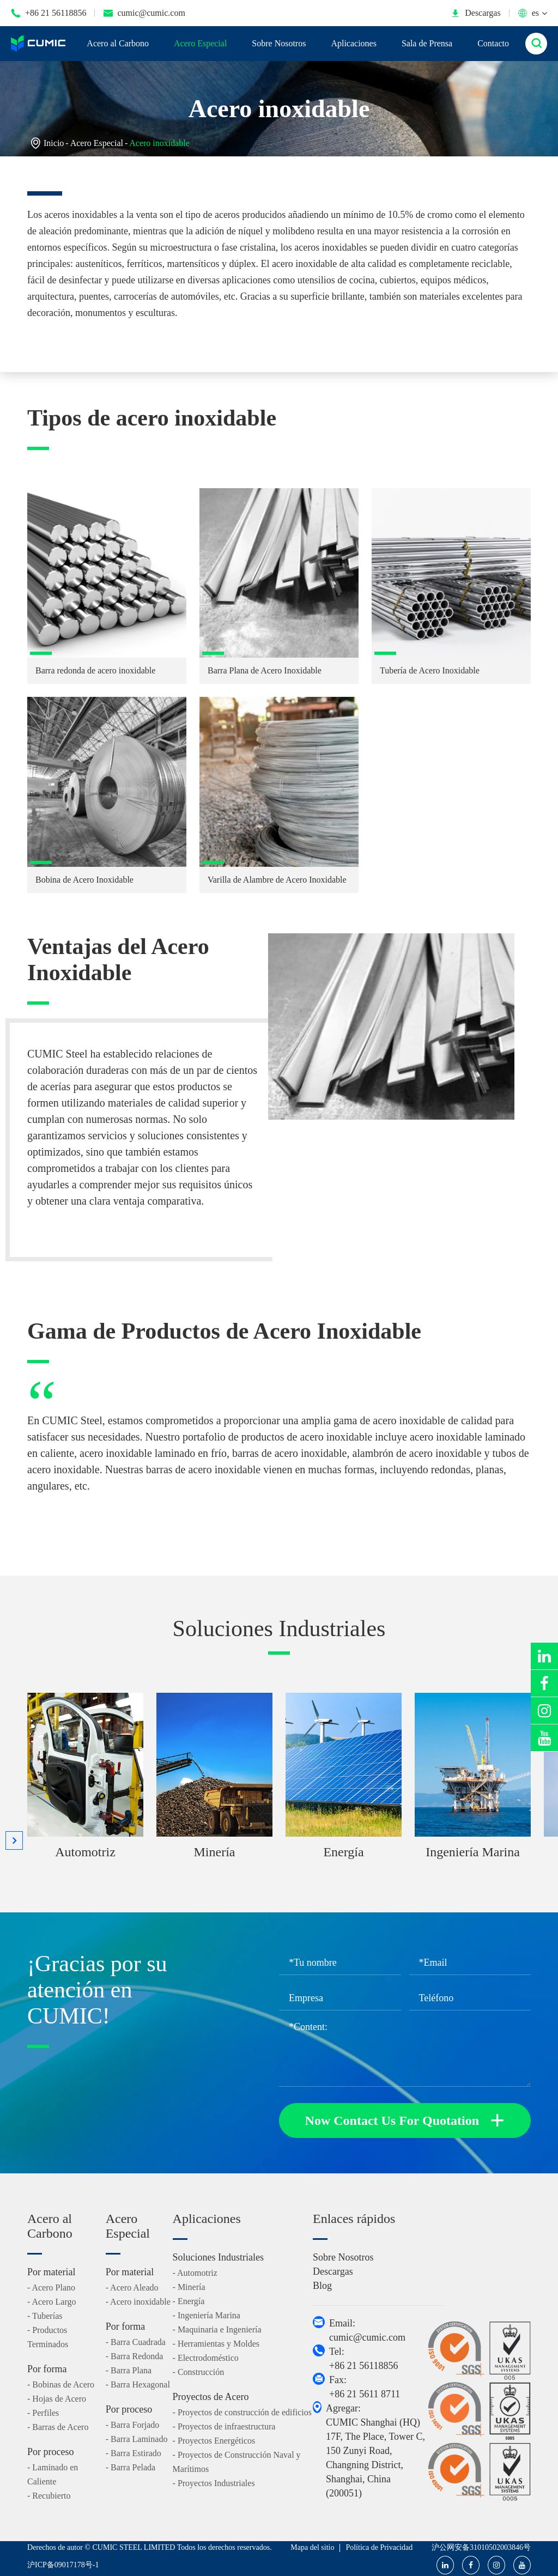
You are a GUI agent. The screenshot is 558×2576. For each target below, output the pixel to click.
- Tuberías (44, 2315)
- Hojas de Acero (56, 2398)
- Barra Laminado (137, 2439)
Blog (322, 2285)
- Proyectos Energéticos (214, 2440)
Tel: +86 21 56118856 (363, 2358)
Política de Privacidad (379, 2547)
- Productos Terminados (47, 2337)
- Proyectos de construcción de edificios (242, 2412)
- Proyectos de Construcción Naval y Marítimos (237, 2462)
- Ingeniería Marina (206, 2315)
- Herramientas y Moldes (216, 2343)
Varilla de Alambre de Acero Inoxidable (277, 879)
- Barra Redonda (134, 2356)
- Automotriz (195, 2272)
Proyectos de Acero (211, 2396)
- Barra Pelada (131, 2467)
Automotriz (85, 1852)
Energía (343, 1852)
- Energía (189, 2301)
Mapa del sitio (312, 2547)
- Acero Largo (51, 2301)
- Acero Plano (51, 2287)
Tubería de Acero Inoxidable (430, 670)
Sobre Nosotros (279, 43)
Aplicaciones (354, 43)
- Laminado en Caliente (52, 2474)
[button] (14, 1840)
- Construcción (199, 2372)
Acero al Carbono (118, 43)
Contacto (493, 43)
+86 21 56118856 (48, 13)
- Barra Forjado (133, 2424)
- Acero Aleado (132, 2287)
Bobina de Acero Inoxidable (84, 879)
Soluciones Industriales (279, 1628)
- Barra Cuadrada (136, 2342)
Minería (214, 1852)
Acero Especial (200, 43)
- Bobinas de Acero (60, 2384)
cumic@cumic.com (144, 13)
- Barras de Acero (57, 2427)
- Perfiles (43, 2412)
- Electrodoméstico (206, 2357)
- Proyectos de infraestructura (224, 2426)
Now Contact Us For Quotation (405, 2120)
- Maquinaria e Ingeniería (217, 2329)
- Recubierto (49, 2495)
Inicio (54, 143)
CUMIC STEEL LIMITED (133, 2547)
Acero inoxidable (159, 143)
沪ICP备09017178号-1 (63, 2565)
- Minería (189, 2287)
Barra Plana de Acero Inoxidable (265, 670)
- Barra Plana (128, 2370)
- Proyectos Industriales (214, 2483)
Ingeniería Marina (473, 1852)
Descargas (475, 13)
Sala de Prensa (427, 43)
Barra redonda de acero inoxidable (95, 670)
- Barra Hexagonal (138, 2384)
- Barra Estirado (133, 2453)
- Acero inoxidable (138, 2301)
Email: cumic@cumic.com (367, 2330)
